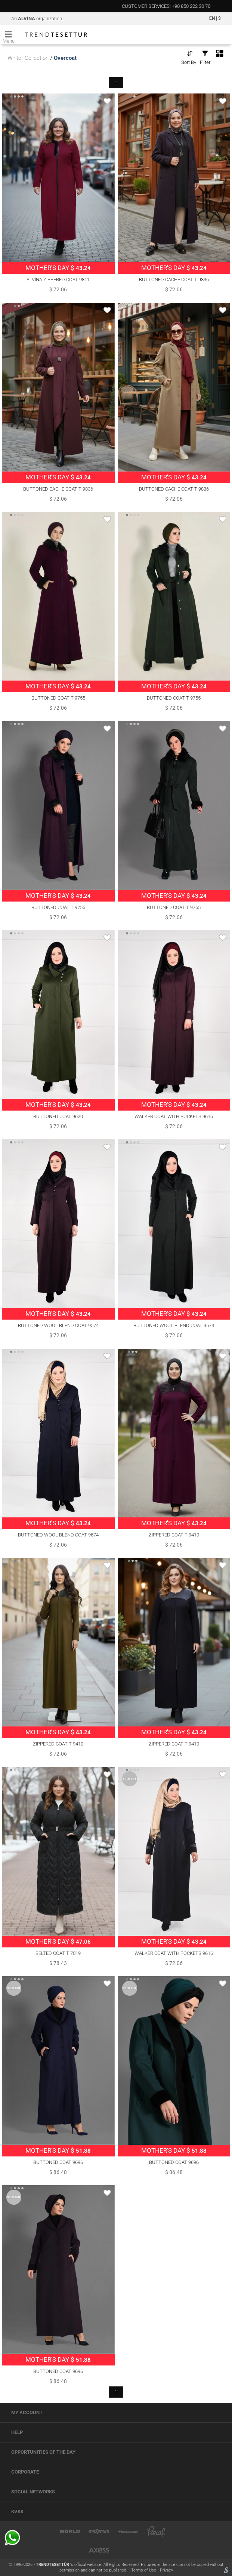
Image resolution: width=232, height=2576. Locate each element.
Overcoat (65, 58)
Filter (205, 57)
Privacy (166, 2570)
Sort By (188, 57)
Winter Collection (28, 58)
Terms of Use (144, 2570)
